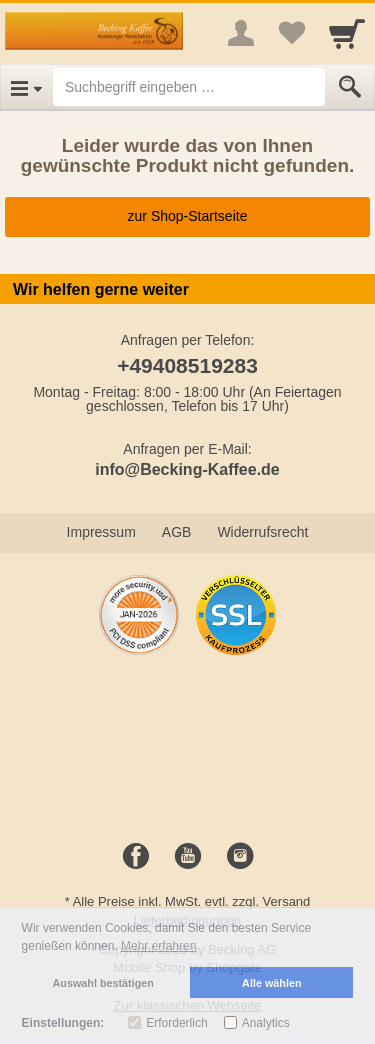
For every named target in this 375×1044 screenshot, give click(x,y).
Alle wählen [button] (271, 983)
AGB (177, 532)
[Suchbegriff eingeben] (189, 87)
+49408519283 (187, 365)
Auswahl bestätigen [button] (103, 983)
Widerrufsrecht (262, 532)
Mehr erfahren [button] (158, 946)
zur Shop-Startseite (188, 216)
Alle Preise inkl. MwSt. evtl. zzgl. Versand (192, 901)
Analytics (266, 1023)
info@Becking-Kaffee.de (187, 469)
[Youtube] (188, 857)
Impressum (101, 532)
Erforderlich (176, 1023)
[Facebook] (136, 857)
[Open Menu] (26, 87)
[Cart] (347, 33)
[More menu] (241, 33)
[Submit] (350, 87)
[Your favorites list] (291, 33)
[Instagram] (240, 857)
